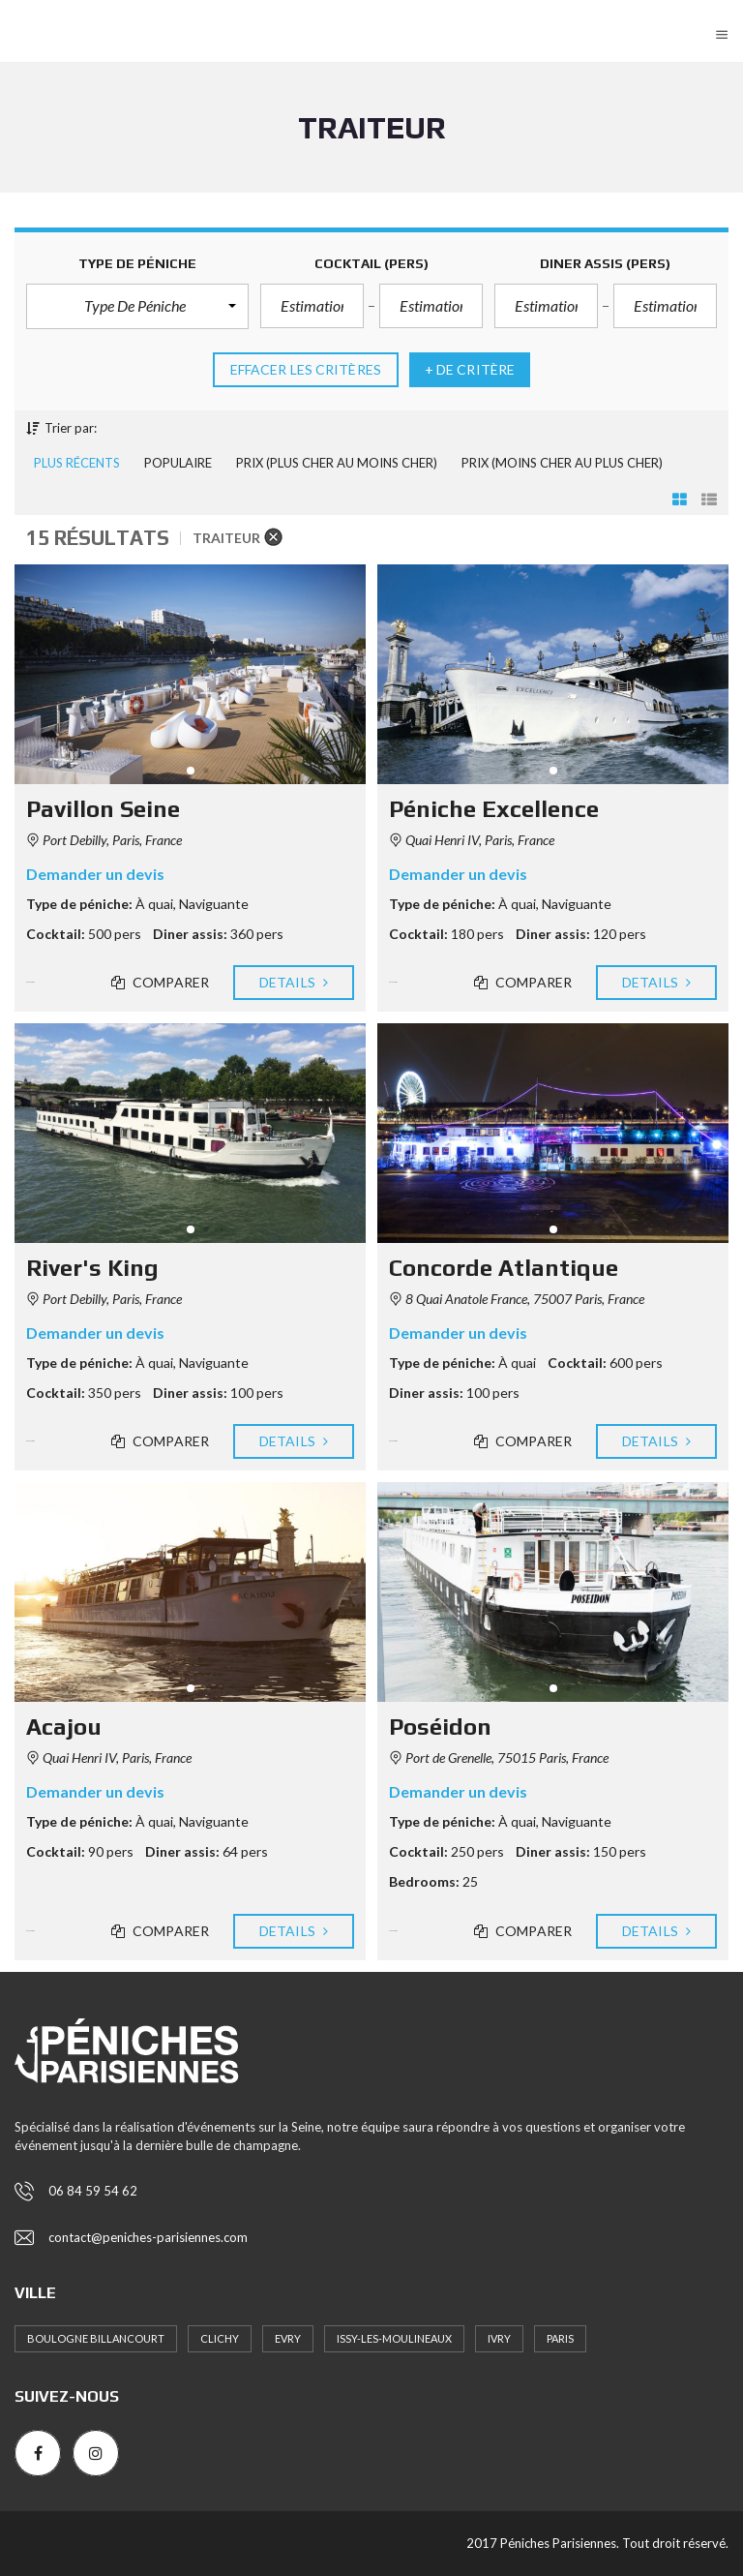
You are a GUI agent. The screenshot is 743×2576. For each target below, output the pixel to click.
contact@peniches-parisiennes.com (148, 2237)
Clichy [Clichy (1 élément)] (219, 2338)
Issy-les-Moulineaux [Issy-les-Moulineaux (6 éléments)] (394, 2338)
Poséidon (440, 1726)
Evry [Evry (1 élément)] (288, 2338)
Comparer (160, 982)
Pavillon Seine (103, 809)
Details (293, 982)
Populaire (178, 462)
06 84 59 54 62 (92, 2190)
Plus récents (77, 462)
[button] (137, 306)
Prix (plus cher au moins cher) (336, 462)
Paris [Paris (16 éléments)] (560, 2338)
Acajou (64, 1726)
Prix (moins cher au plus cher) (562, 462)
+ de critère (469, 369)
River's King (92, 1268)
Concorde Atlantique (503, 1268)
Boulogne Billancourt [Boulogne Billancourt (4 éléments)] (95, 2338)
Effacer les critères (306, 369)
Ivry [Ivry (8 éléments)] (499, 2338)
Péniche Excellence (494, 809)
